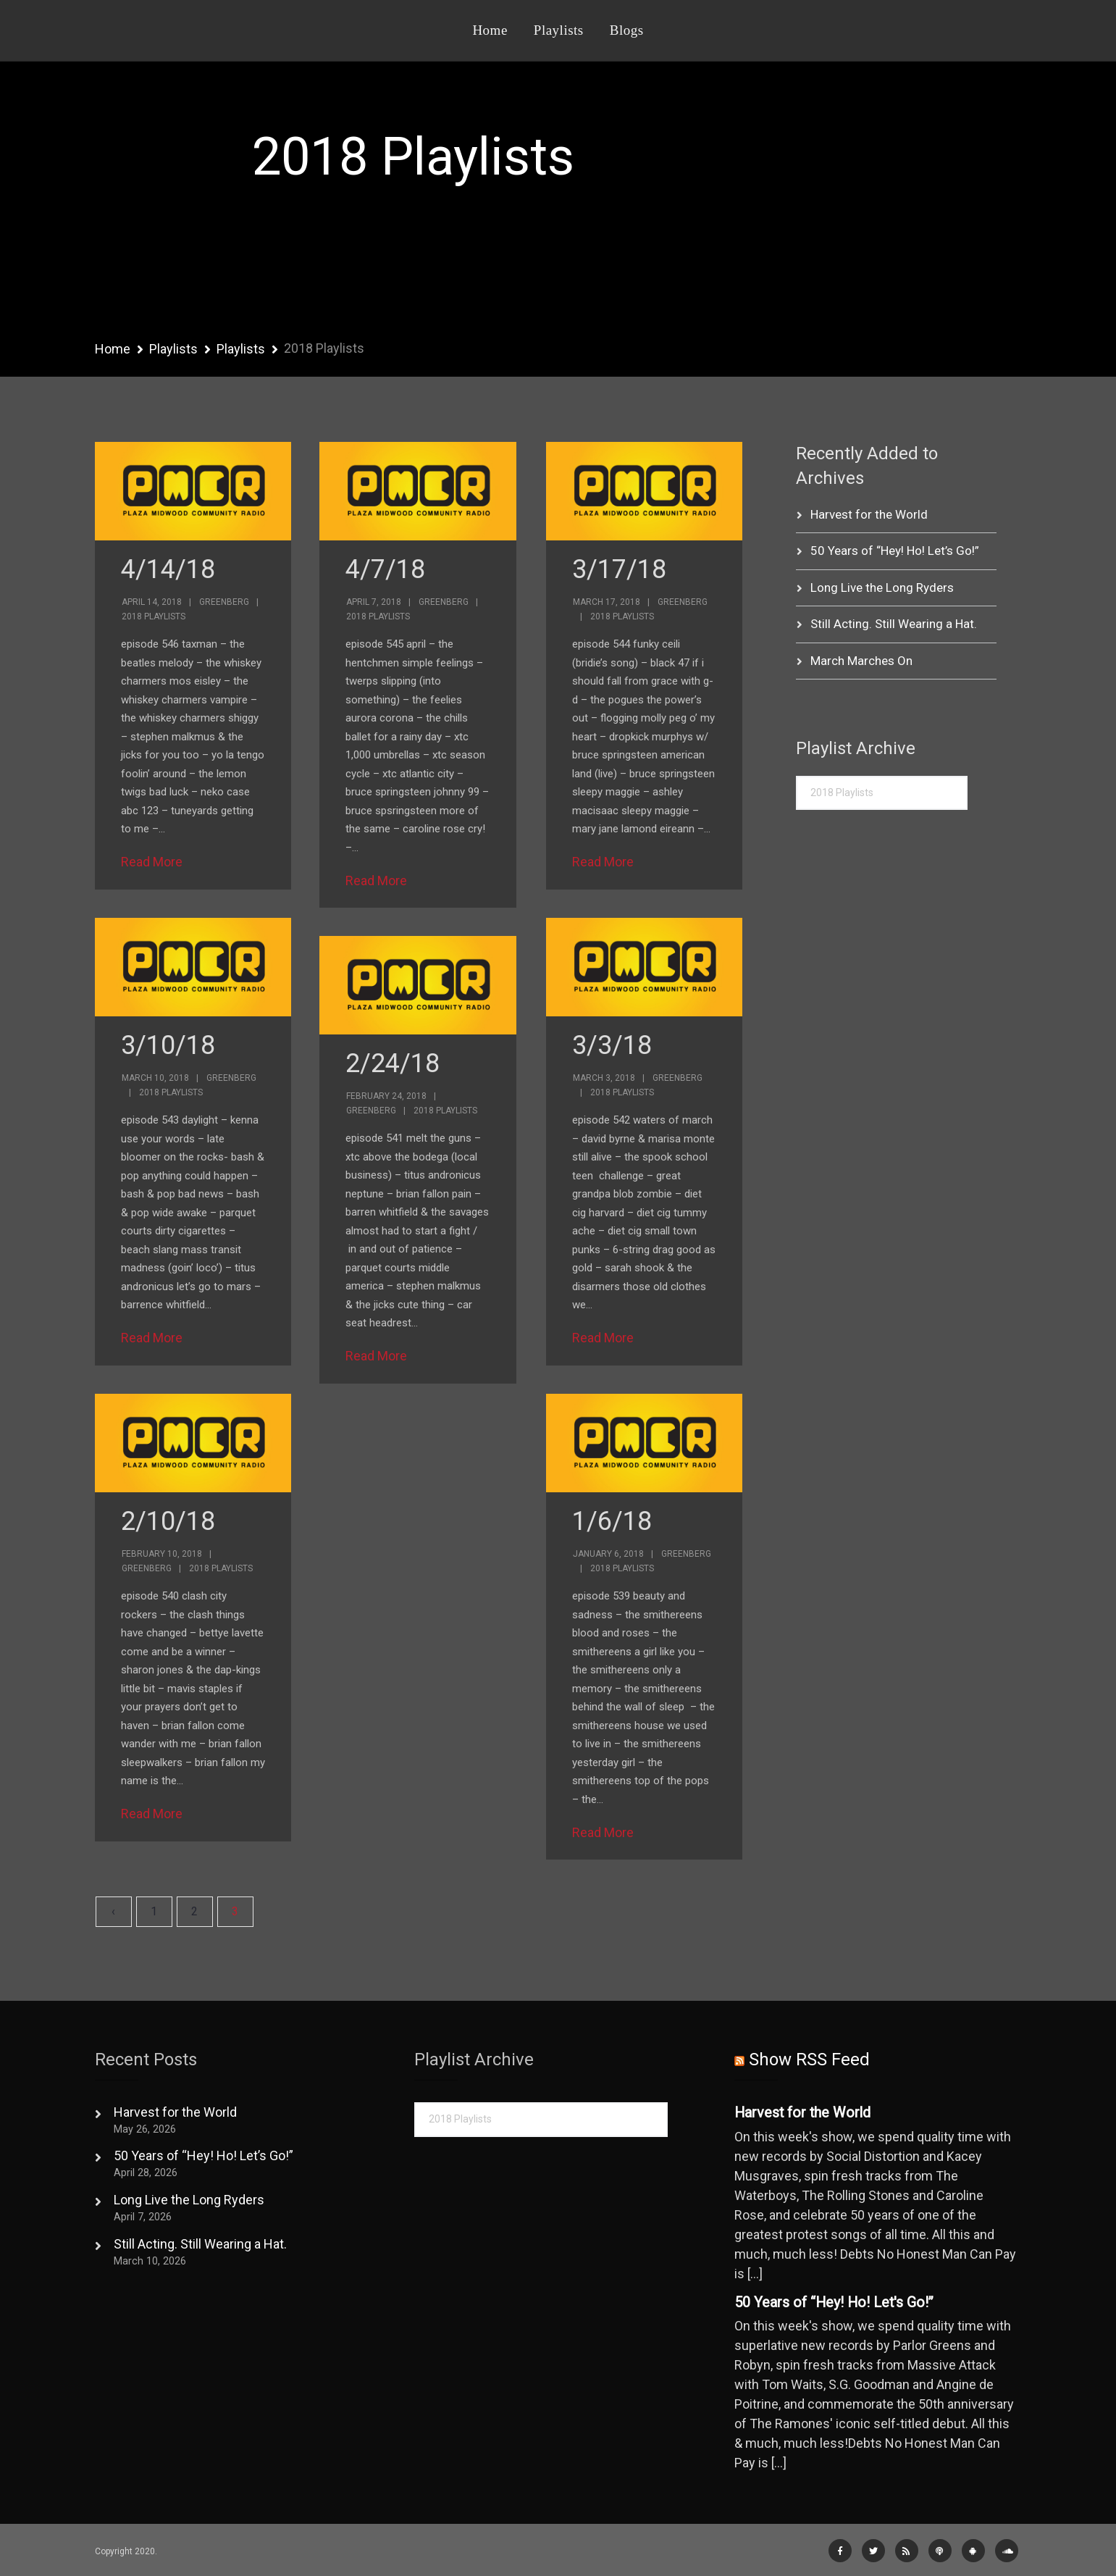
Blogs (627, 30)
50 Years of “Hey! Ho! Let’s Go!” (894, 550)
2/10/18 (168, 1521)
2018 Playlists (153, 616)
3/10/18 (168, 1045)
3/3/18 (612, 1045)
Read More (151, 861)
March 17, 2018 (606, 602)
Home (489, 30)
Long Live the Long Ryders (882, 587)
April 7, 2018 (373, 602)
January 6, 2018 (608, 1554)
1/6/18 (612, 1521)
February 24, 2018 (386, 1096)
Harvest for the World (869, 514)
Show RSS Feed (809, 2059)
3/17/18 (619, 569)
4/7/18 (385, 569)
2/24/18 (392, 1063)
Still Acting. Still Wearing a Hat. (893, 623)
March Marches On (861, 660)
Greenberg (224, 602)
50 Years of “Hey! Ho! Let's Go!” (834, 2302)
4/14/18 (168, 569)
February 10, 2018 (162, 1554)
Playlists (559, 30)
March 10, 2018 (155, 1078)
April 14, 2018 (152, 602)
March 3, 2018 (604, 1078)
